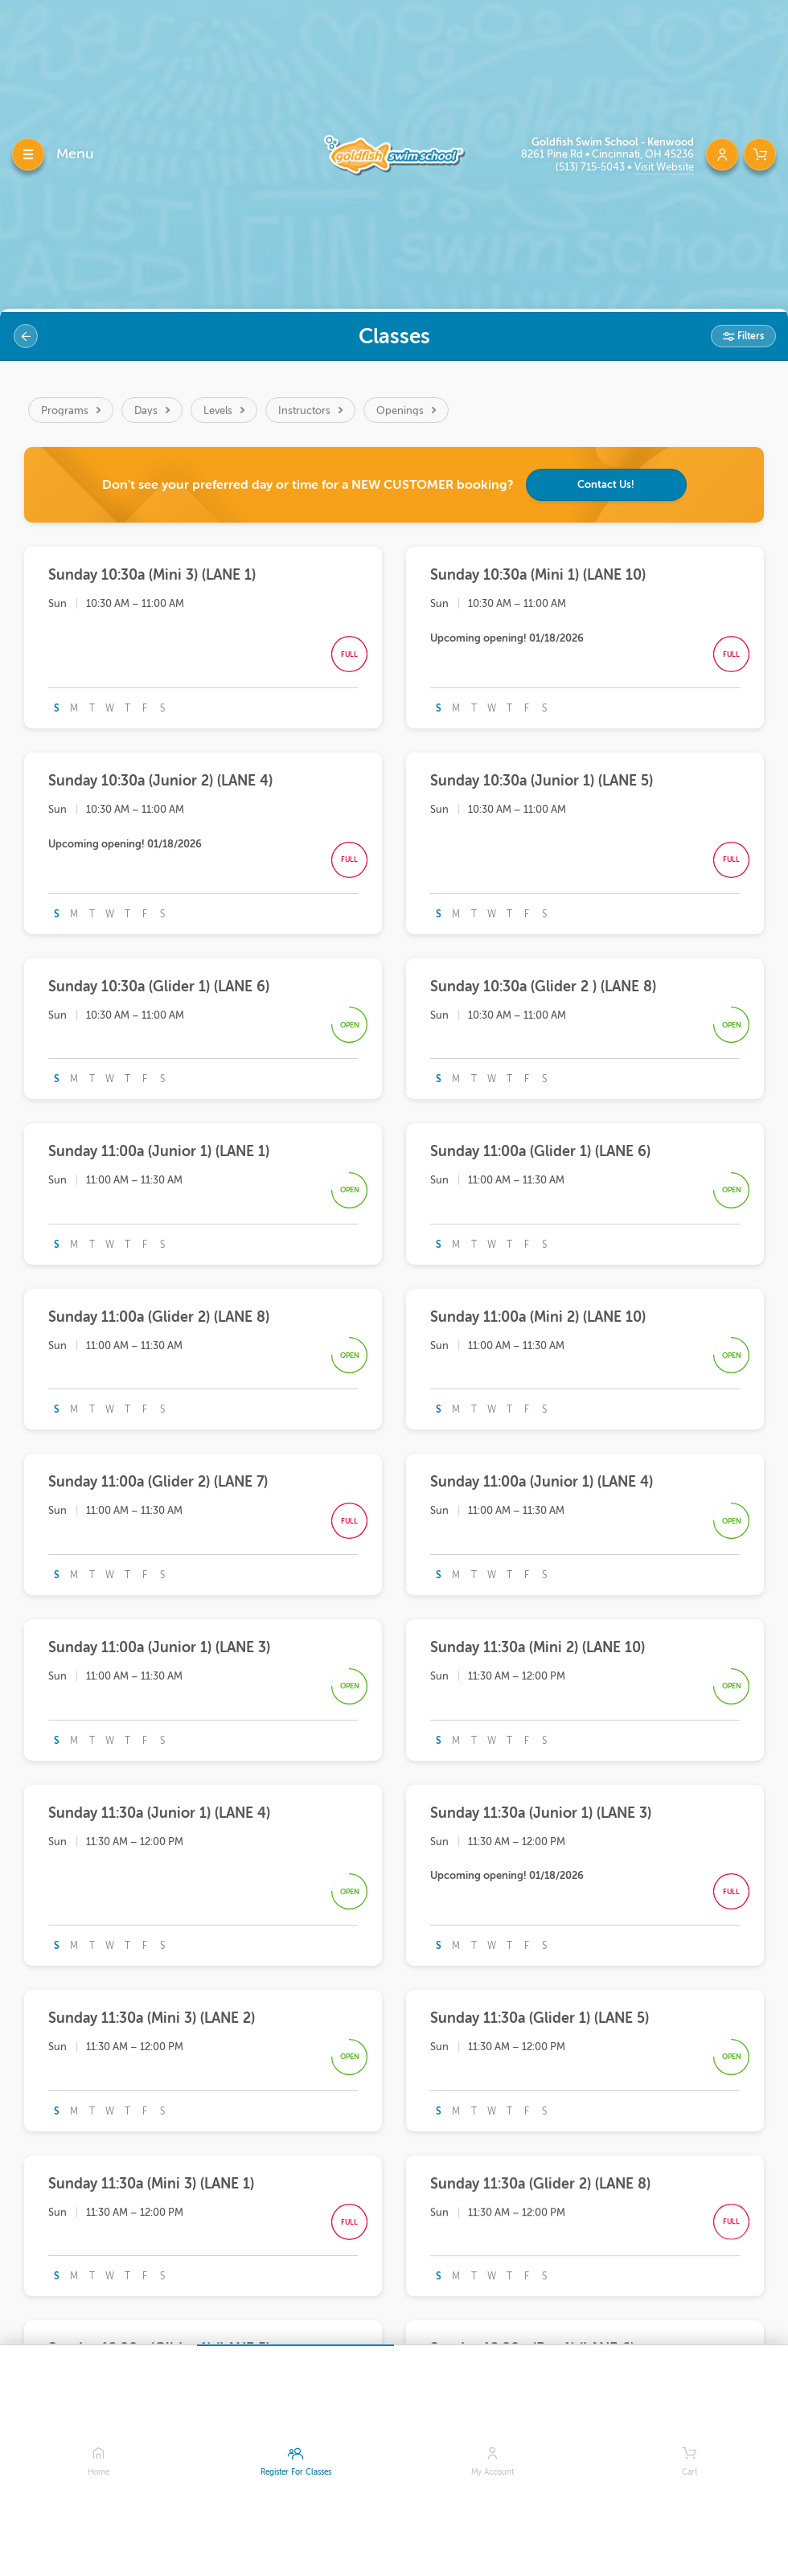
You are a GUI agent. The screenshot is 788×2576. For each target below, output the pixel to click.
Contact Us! (605, 484)
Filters (749, 336)
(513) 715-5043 (591, 167)
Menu (75, 154)
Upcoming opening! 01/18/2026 (507, 638)
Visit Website (664, 167)
